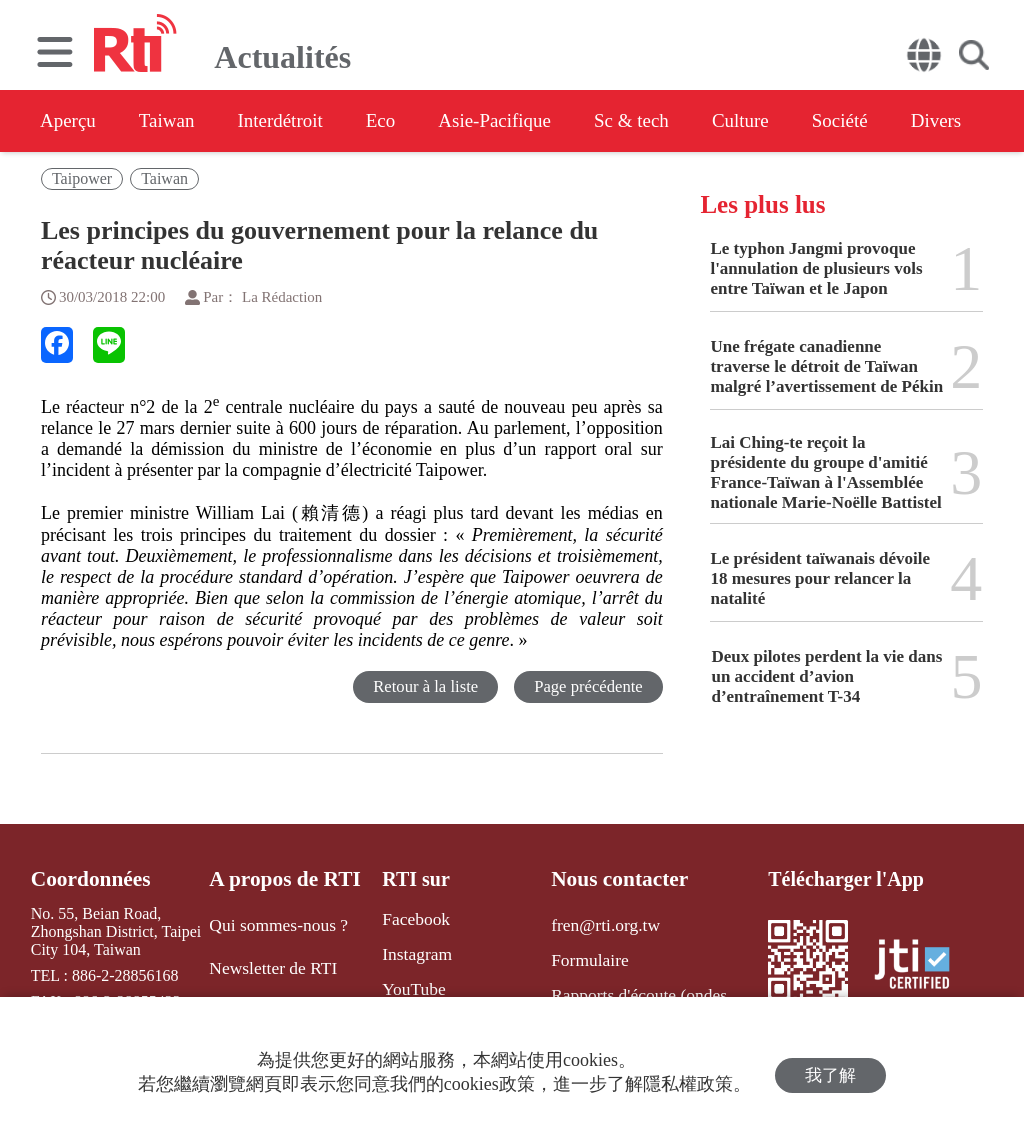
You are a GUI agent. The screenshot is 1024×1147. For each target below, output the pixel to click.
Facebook (406, 918)
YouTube (404, 985)
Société (915, 121)
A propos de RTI (284, 879)
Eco (412, 121)
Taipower (82, 178)
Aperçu (69, 121)
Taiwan (178, 121)
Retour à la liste (422, 686)
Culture (806, 121)
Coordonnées (87, 879)
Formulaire (583, 955)
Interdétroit (302, 121)
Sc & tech (686, 121)
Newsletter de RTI (271, 963)
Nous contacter (612, 879)
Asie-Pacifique (538, 121)
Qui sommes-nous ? (276, 922)
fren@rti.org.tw (598, 922)
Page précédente (587, 686)
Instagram (407, 951)
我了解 (830, 1072)
